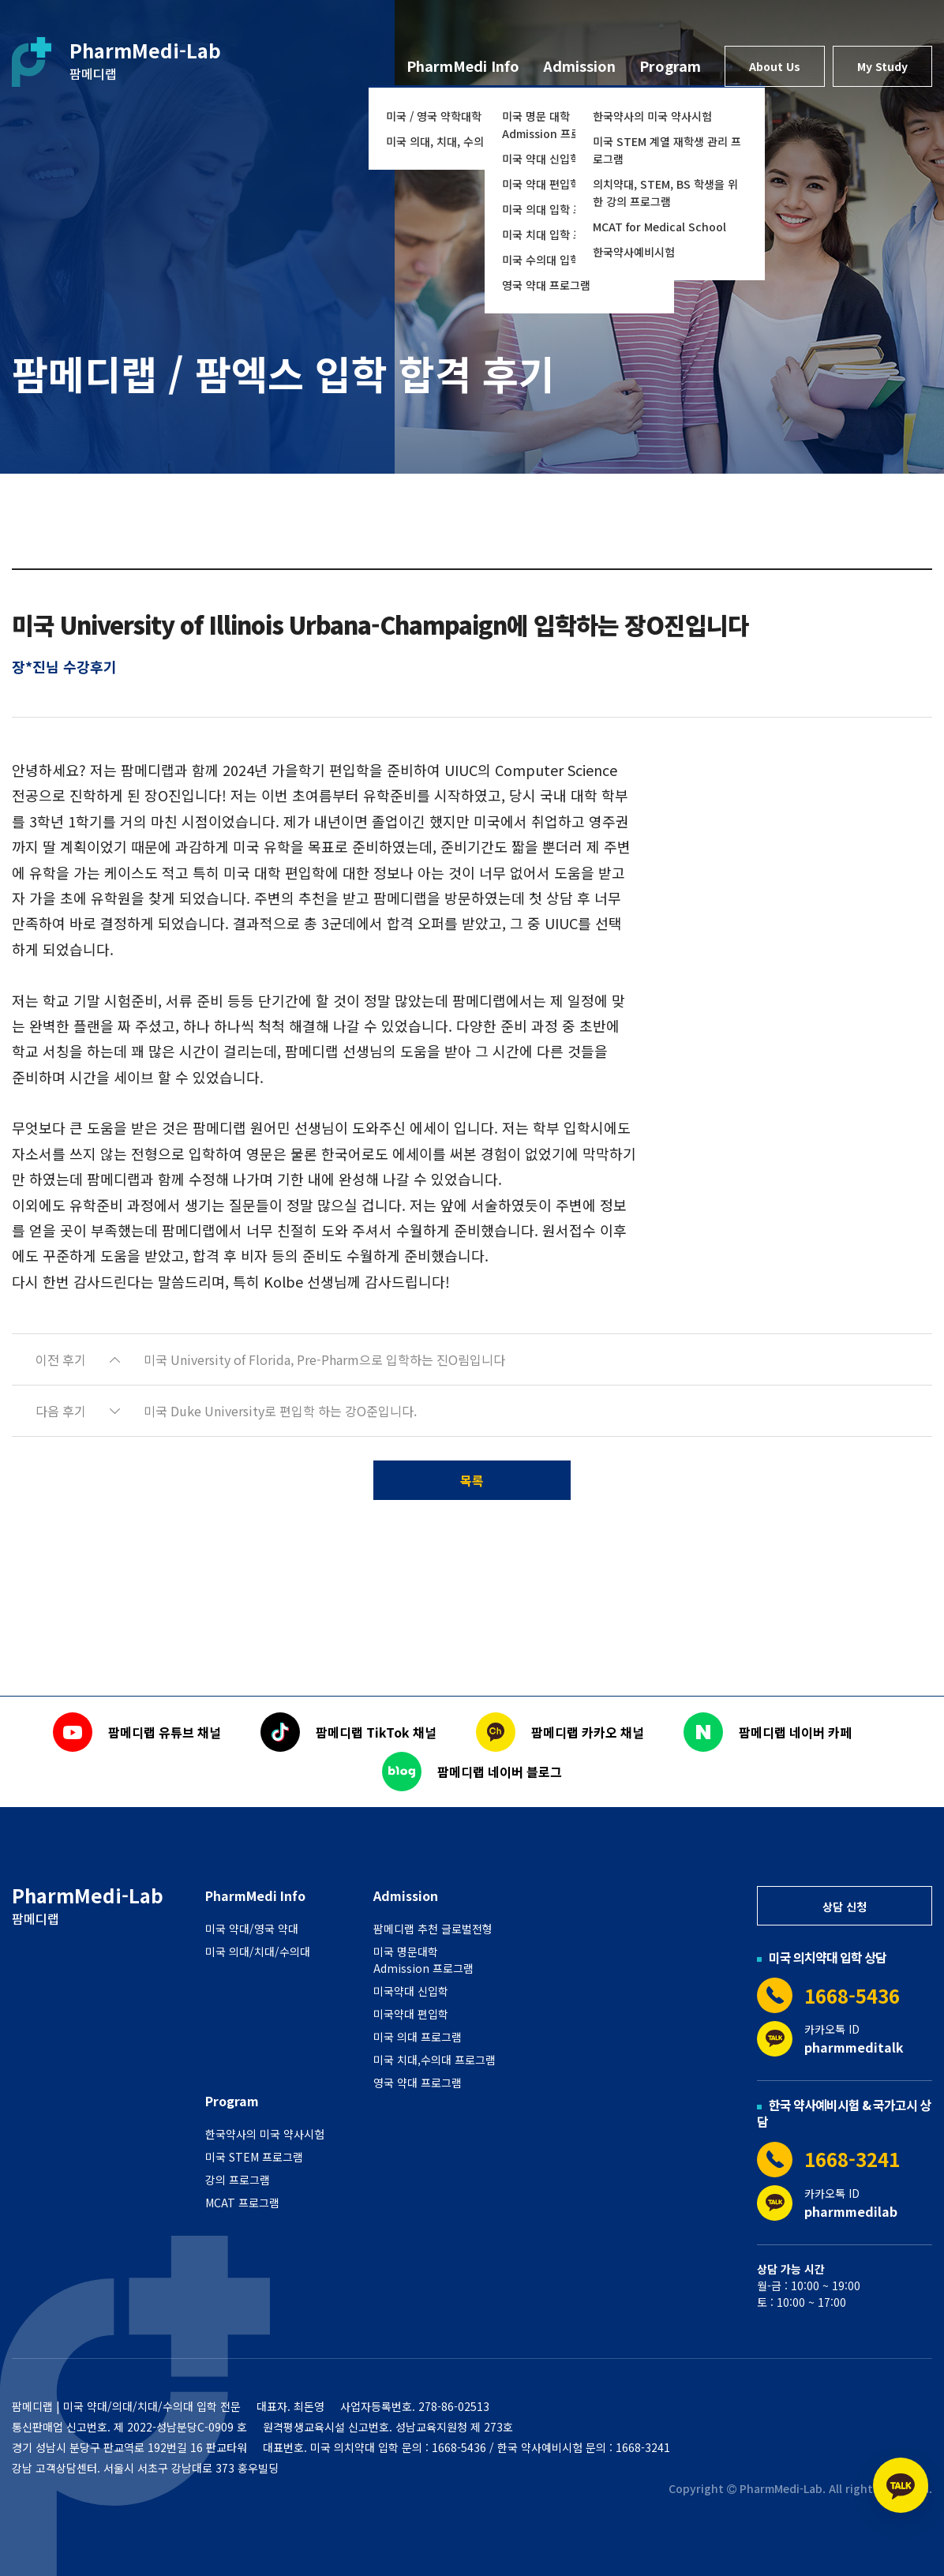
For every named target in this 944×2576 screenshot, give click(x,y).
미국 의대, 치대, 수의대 (440, 141)
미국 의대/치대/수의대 (257, 1951)
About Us (774, 66)
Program (670, 65)
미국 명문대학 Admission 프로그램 (423, 1960)
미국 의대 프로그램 (417, 2037)
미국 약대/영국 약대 (251, 1929)
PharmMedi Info (462, 65)
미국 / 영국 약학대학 (433, 116)
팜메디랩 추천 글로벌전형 (433, 1929)
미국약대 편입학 (410, 2014)
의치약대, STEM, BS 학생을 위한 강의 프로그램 (665, 192)
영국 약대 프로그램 (546, 285)
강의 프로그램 (237, 2180)
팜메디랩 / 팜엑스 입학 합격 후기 (283, 372)
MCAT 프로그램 (242, 2202)
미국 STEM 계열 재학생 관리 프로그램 (667, 150)
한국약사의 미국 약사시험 (652, 116)
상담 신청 (844, 1906)
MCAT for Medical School (659, 226)
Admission (579, 65)
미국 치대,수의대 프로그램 (434, 2060)
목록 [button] (472, 1480)
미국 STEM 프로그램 (254, 2157)
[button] (472, 1359)
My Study (882, 66)
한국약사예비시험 (634, 252)
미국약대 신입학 (410, 1991)
